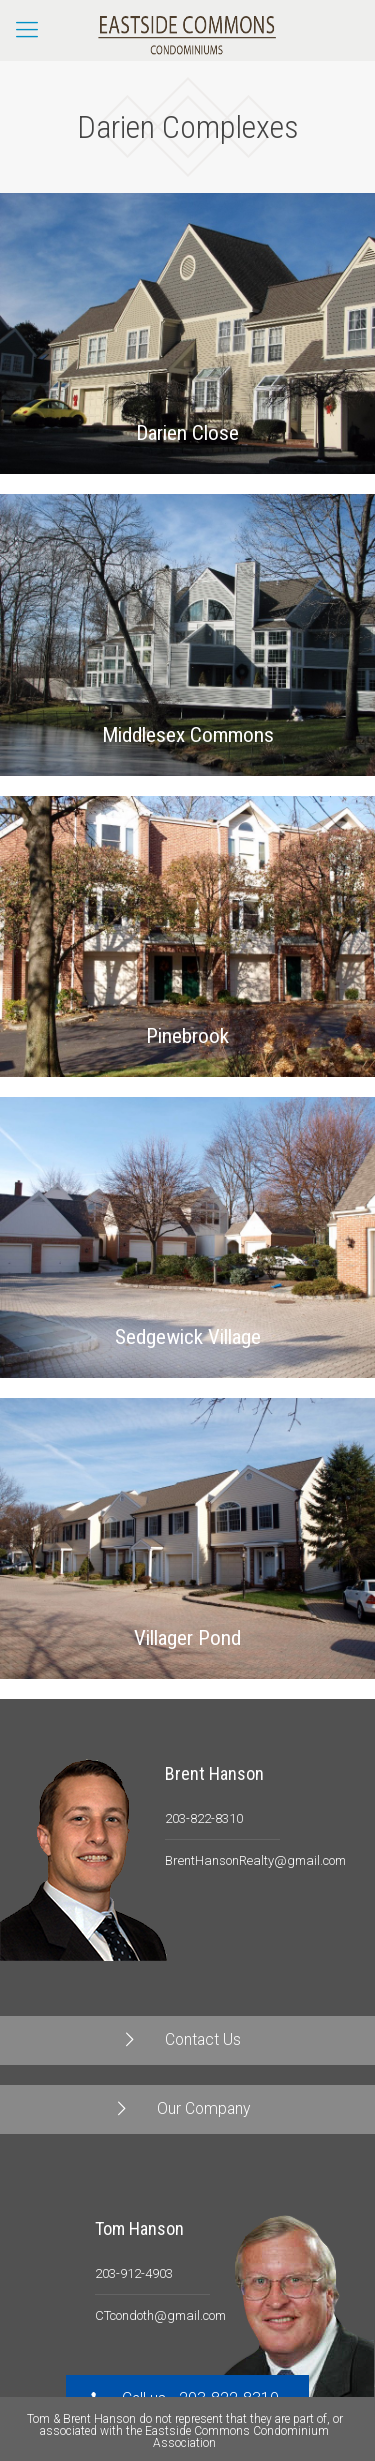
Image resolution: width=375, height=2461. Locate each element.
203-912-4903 (134, 2273)
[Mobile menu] (27, 30)
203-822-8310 (204, 1818)
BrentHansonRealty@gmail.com (255, 1860)
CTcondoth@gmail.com (160, 2315)
